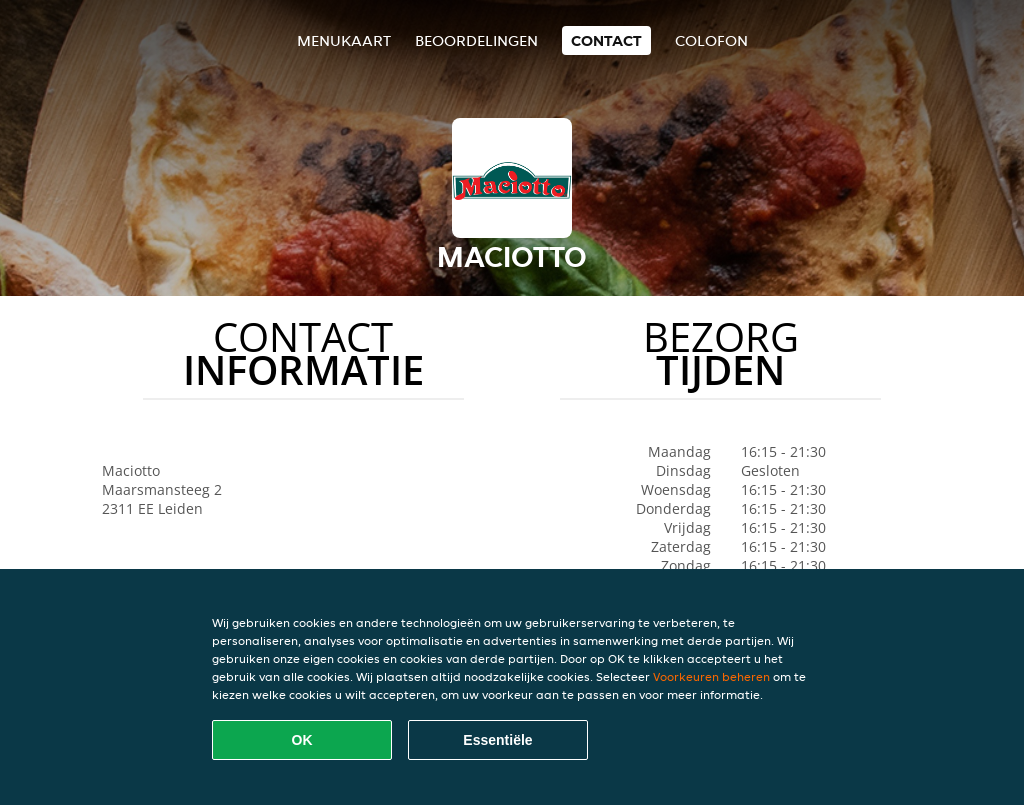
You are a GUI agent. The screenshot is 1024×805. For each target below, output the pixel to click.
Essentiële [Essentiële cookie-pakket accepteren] (497, 740)
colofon (711, 40)
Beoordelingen (476, 40)
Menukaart (344, 40)
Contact (606, 40)
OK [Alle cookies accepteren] (302, 740)
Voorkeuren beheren (711, 676)
